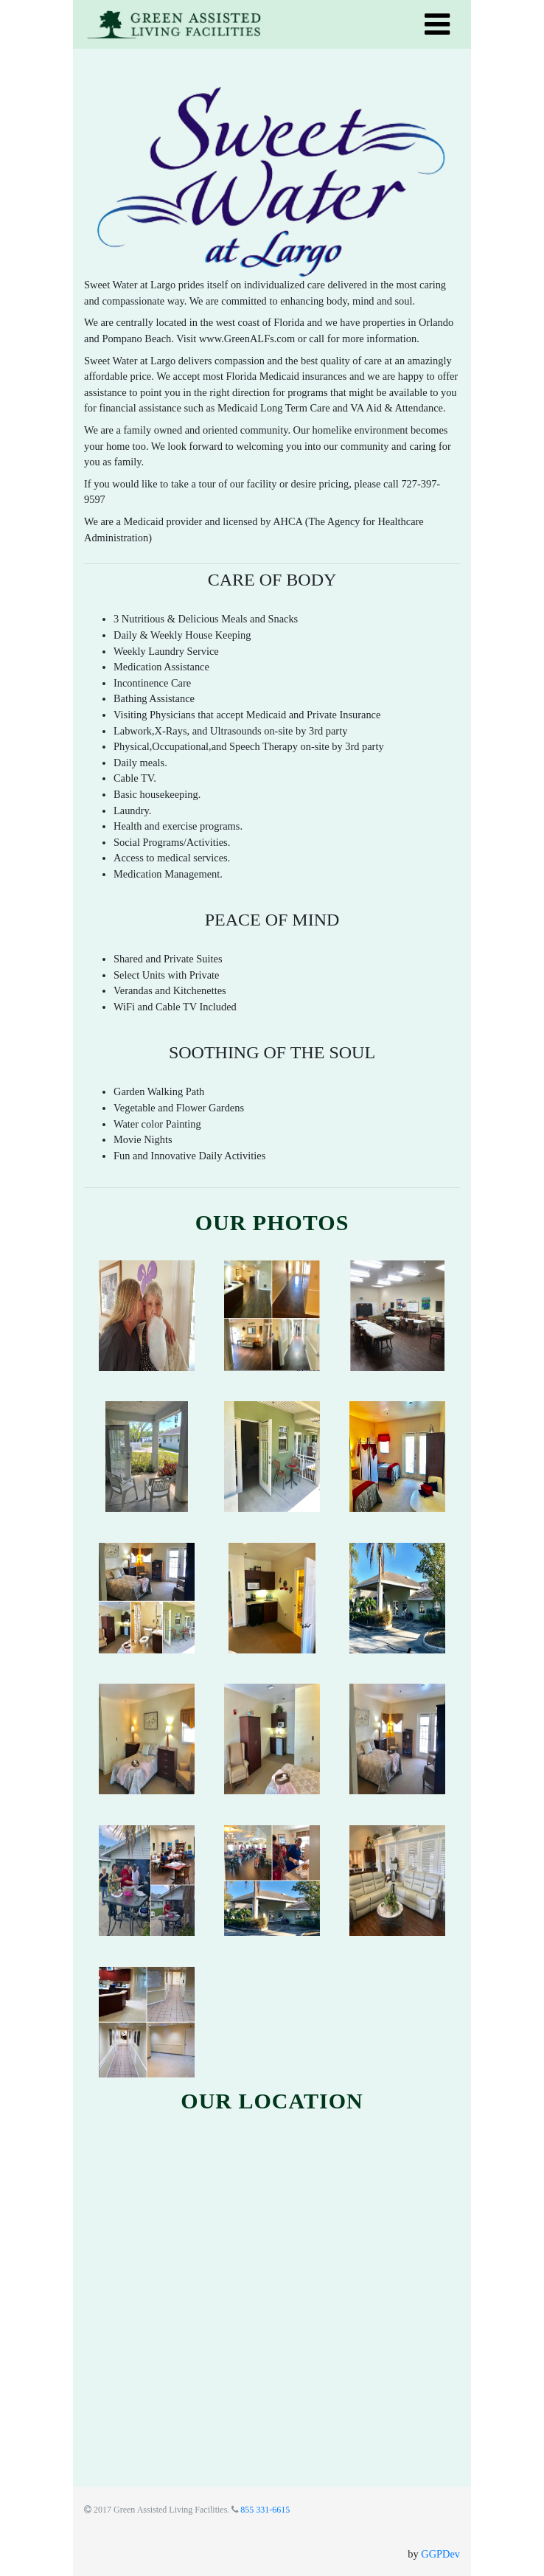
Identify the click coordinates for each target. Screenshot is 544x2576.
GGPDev (440, 2554)
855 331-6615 (265, 2509)
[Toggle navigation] (437, 24)
